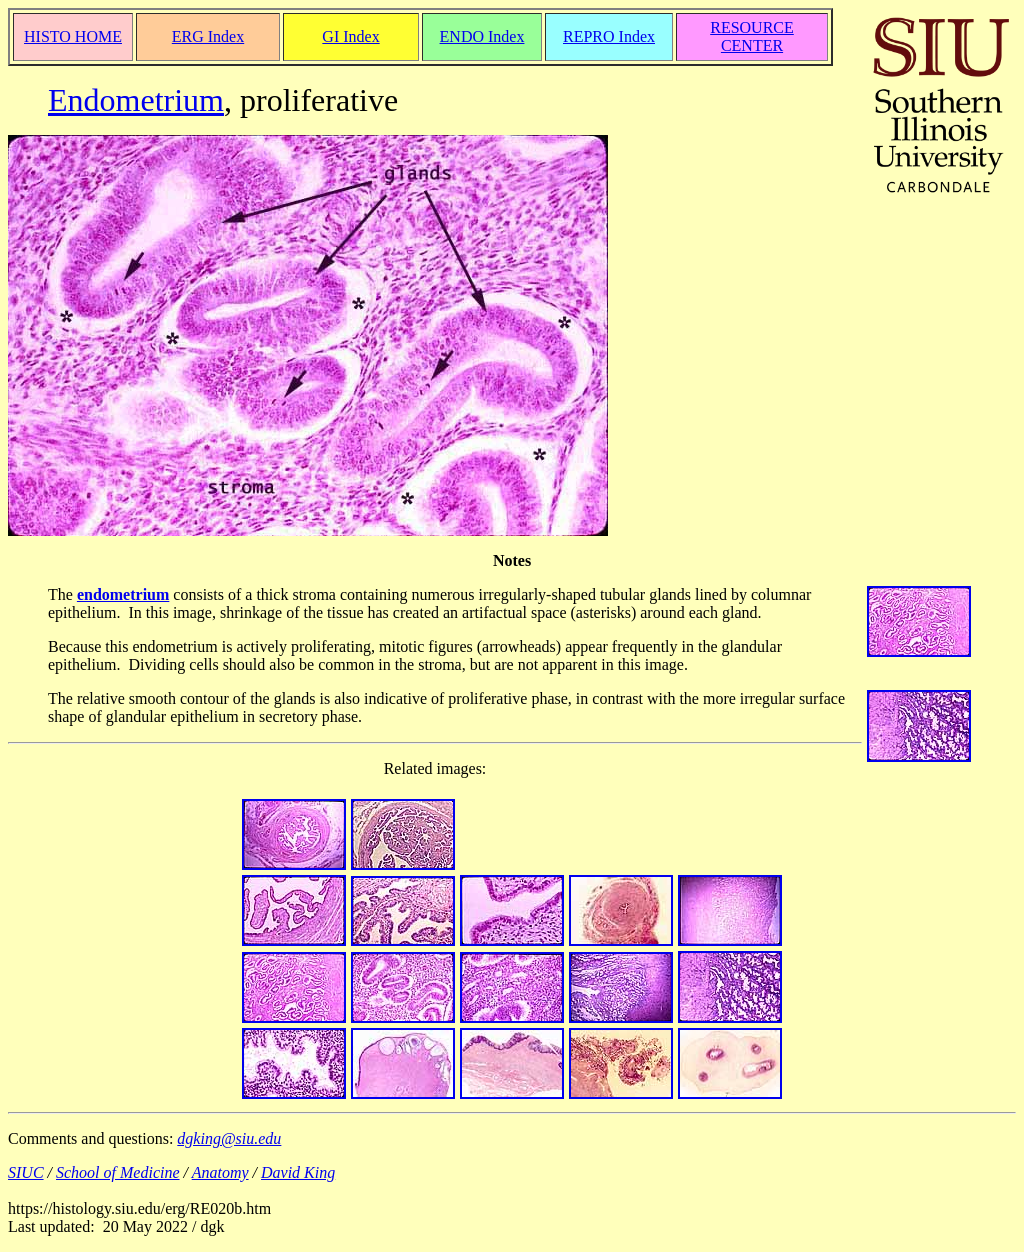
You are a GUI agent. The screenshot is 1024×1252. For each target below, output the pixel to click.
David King (298, 1172)
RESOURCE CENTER (752, 36)
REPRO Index (609, 36)
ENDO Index (482, 36)
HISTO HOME (73, 36)
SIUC (26, 1172)
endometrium (123, 594)
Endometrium (136, 100)
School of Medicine (118, 1172)
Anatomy (220, 1172)
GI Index (350, 36)
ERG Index (208, 36)
